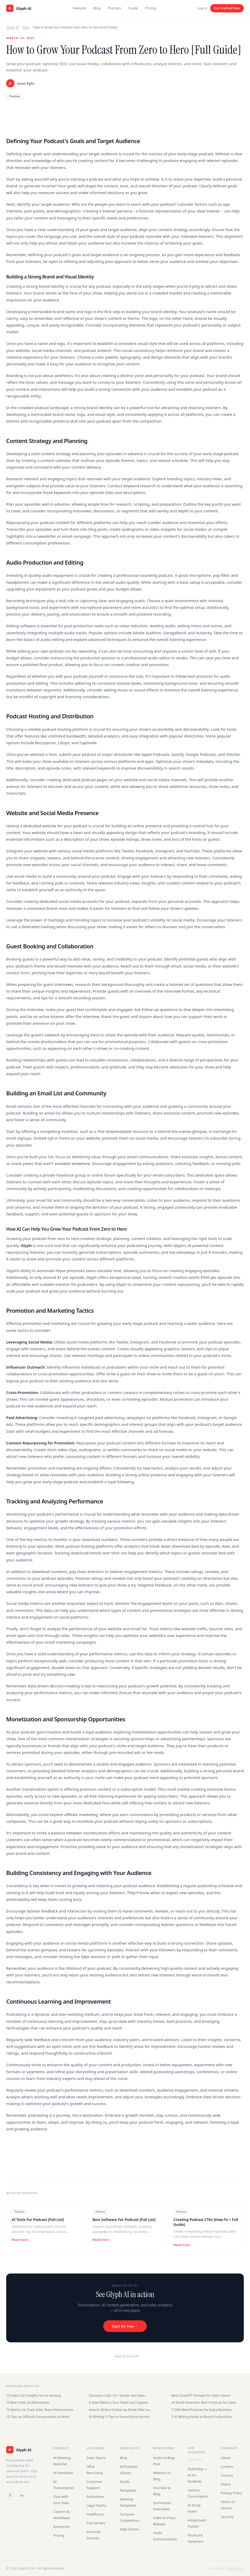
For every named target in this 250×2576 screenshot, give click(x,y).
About (225, 2457)
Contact (227, 2475)
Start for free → (125, 2326)
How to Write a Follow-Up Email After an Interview (119, 2410)
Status (226, 2484)
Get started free (227, 8)
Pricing (150, 8)
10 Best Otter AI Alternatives (27, 2402)
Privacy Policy (231, 2493)
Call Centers (96, 2523)
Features (79, 8)
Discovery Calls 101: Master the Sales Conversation (116, 2395)
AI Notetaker (63, 2472)
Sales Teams (96, 2457)
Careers (227, 2466)
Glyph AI (12, 27)
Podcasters (95, 2496)
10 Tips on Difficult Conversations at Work (38, 2417)
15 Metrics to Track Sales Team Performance (39, 2410)
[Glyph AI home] (18, 8)
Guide (133, 8)
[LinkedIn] (22, 2495)
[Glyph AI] (24, 2449)
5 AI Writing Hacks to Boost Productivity (202, 2417)
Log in (202, 8)
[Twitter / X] (10, 2495)
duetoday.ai (195, 2459)
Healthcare (95, 2514)
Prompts (114, 8)
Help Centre (129, 2529)
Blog (97, 8)
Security (227, 2516)
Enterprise (61, 2526)
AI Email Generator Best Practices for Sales (204, 2402)
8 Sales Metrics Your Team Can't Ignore (118, 2402)
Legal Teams (96, 2505)
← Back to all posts (125, 2356)
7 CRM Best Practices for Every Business (202, 2410)
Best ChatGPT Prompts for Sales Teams (201, 2395)
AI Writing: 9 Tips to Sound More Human (119, 2417)
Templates (128, 2490)
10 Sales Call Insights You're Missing (33, 2395)
